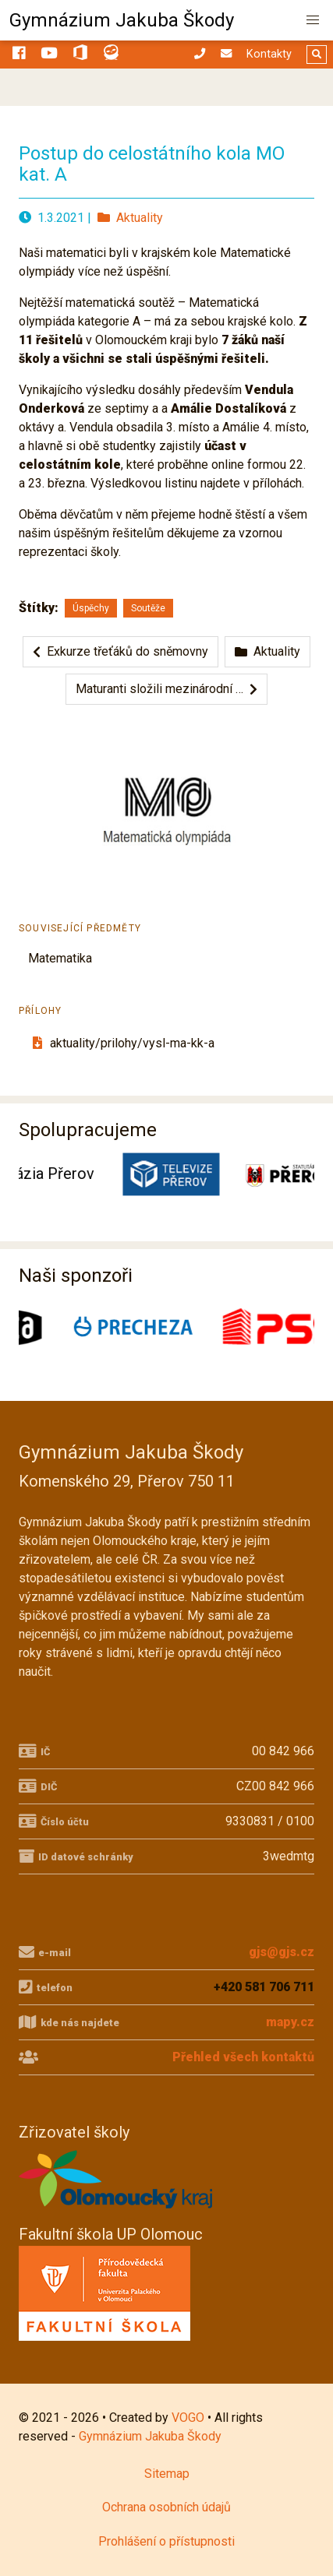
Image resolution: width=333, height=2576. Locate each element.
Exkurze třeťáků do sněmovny (120, 651)
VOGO (188, 2417)
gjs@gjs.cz (281, 1951)
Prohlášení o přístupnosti (166, 2541)
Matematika (60, 958)
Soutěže (148, 608)
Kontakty (269, 54)
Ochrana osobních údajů (166, 2507)
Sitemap (167, 2473)
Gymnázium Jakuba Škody (121, 20)
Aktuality (130, 217)
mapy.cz (290, 2022)
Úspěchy (91, 608)
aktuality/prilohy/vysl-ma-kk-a (121, 1042)
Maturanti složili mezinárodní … (166, 688)
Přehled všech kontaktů (243, 2057)
